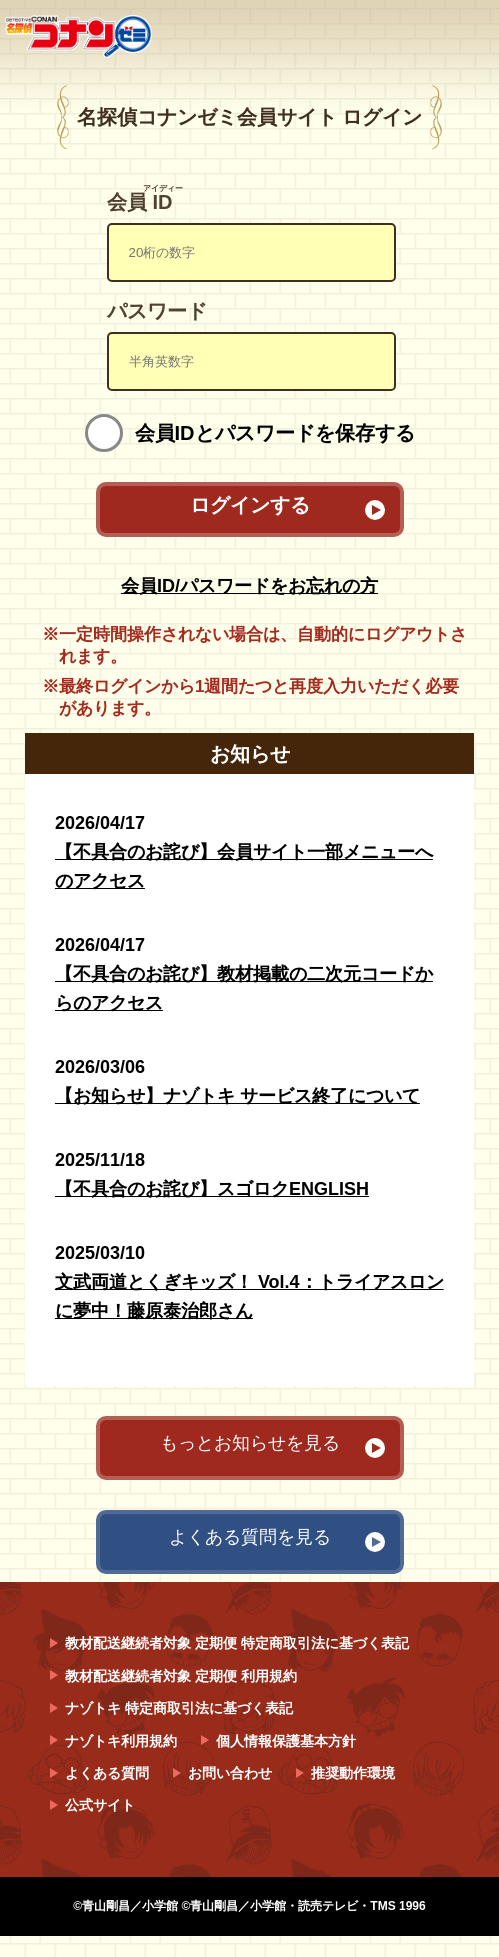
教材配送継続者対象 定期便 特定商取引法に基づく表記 (237, 1643)
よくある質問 (107, 1773)
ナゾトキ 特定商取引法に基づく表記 (179, 1708)
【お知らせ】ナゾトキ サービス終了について (237, 1096)
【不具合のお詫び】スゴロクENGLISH (212, 1189)
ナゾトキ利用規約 (121, 1741)
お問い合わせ (230, 1773)
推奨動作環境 (353, 1773)
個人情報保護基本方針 (286, 1741)
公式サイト (100, 1805)
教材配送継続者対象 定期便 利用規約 (181, 1676)
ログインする (250, 506)
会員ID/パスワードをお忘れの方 (249, 586)
